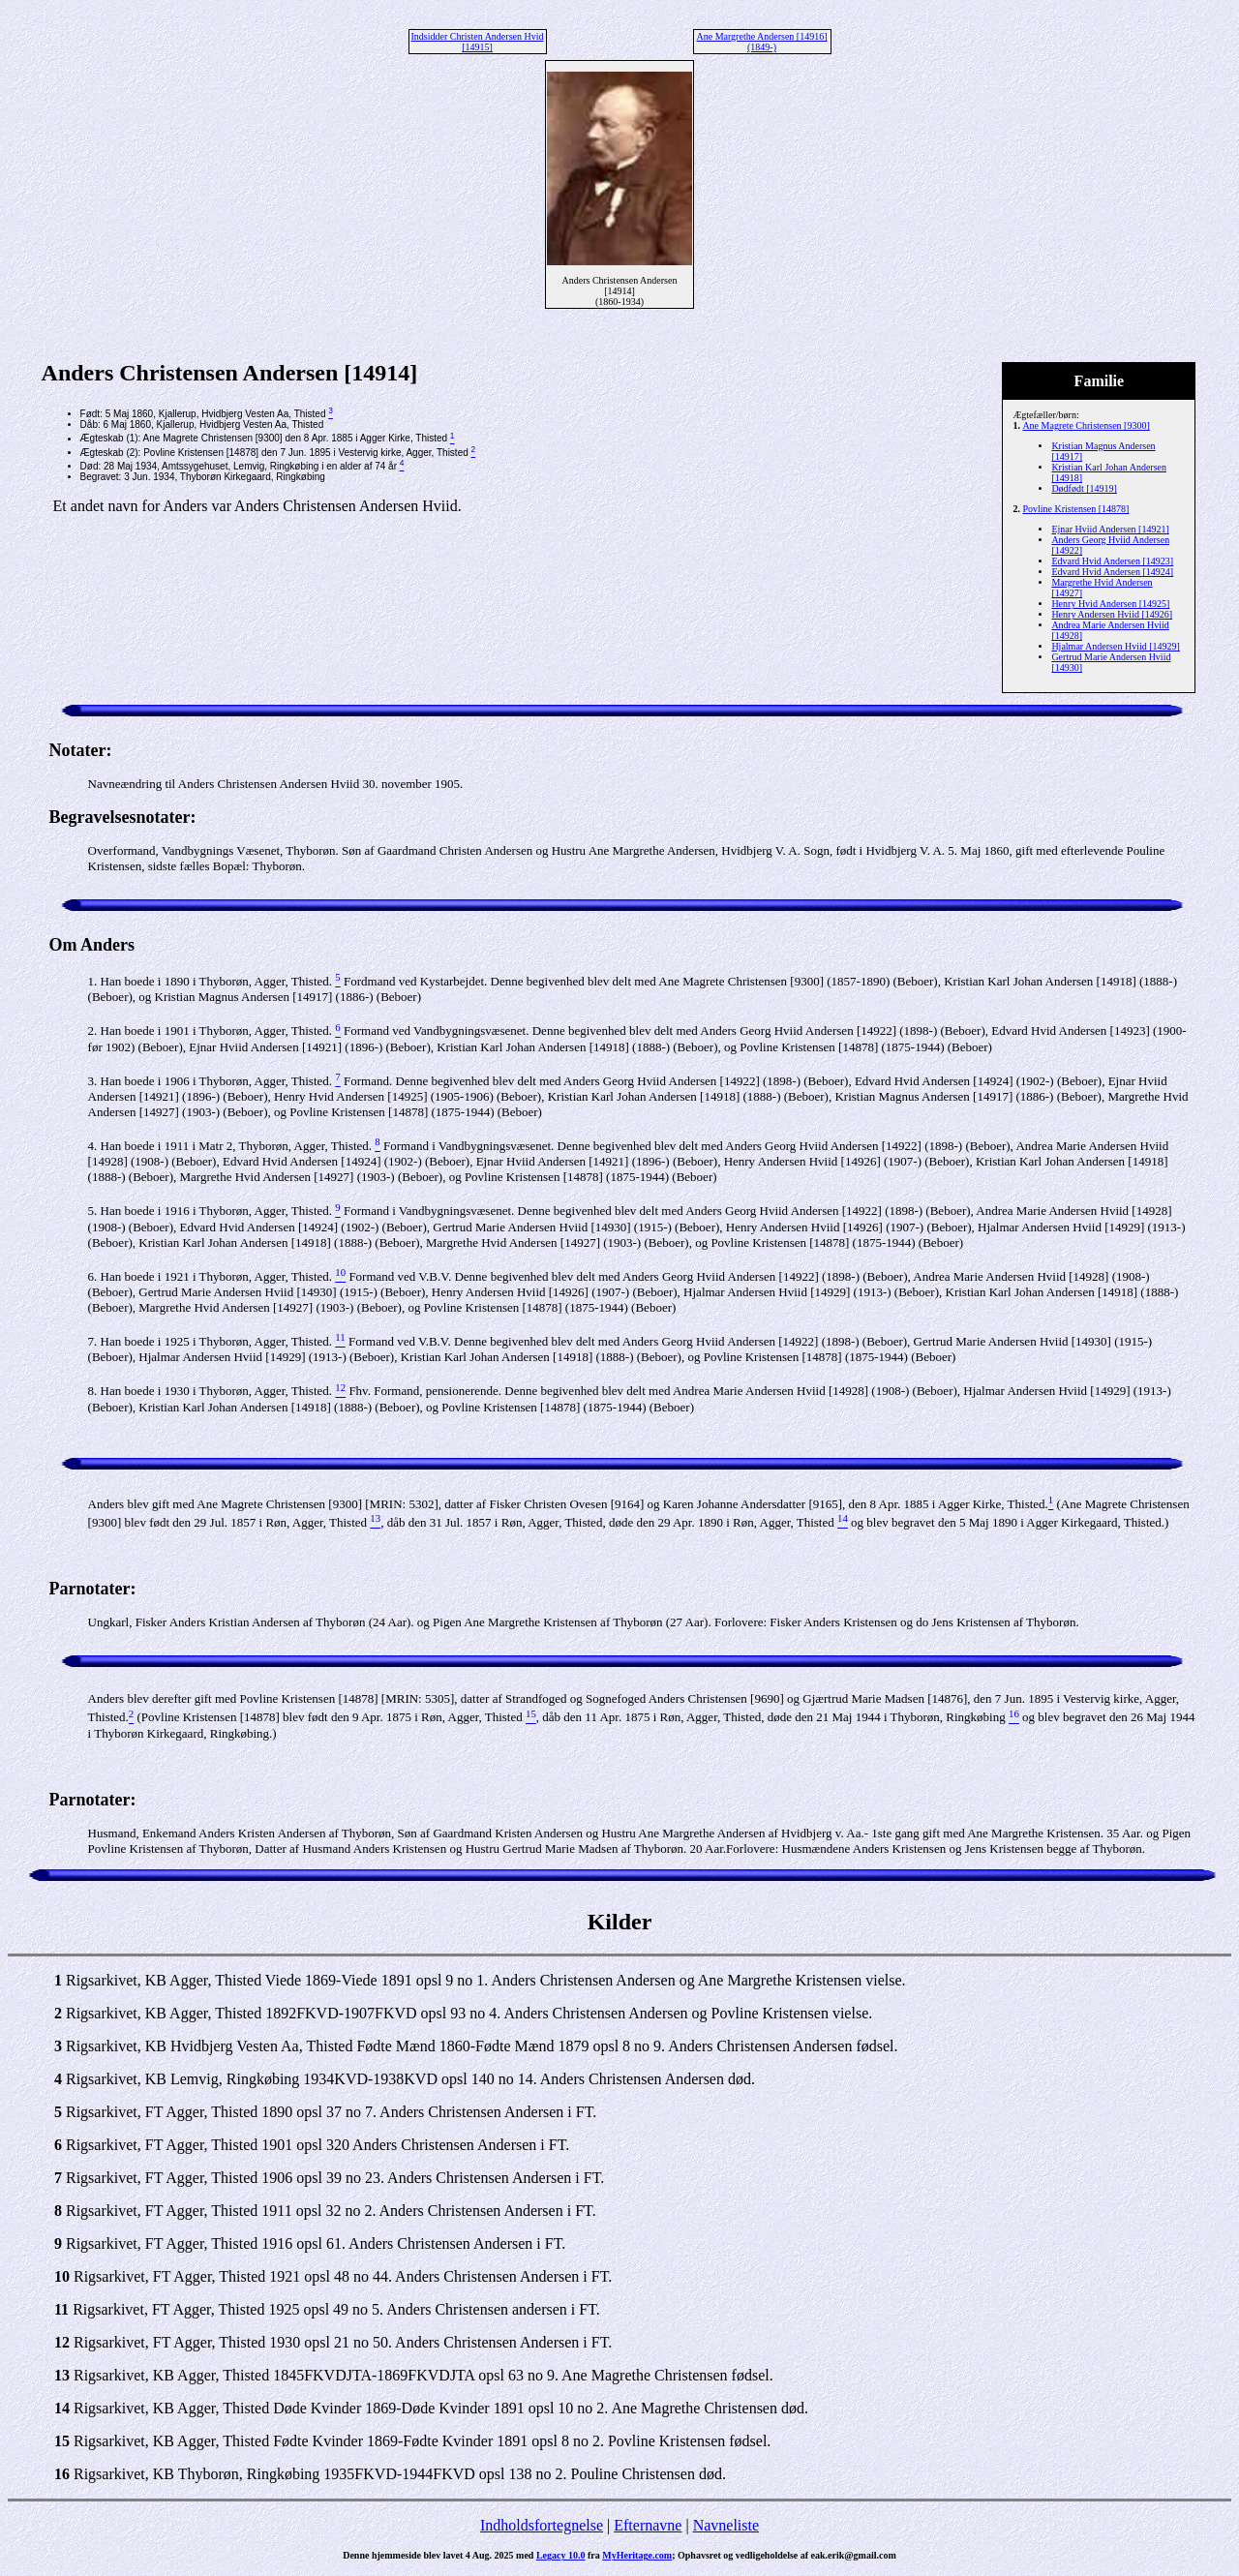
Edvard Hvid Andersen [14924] (1112, 571)
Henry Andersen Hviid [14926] (1111, 614)
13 (62, 2375)
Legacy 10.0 (561, 2555)
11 (61, 2309)
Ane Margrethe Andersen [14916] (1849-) (761, 41)
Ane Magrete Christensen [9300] (1085, 425)
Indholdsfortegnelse (541, 2525)
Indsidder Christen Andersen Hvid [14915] (477, 41)
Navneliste (726, 2525)
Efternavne (647, 2525)
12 (62, 2342)
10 (62, 2276)
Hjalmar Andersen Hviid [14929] (1115, 646)
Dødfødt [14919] (1084, 488)
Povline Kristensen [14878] (1075, 508)
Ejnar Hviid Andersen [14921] (1109, 529)
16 (62, 2474)
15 (62, 2441)
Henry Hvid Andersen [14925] (1110, 603)
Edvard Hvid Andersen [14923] (1112, 561)
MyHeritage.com (637, 2555)
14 (62, 2408)
